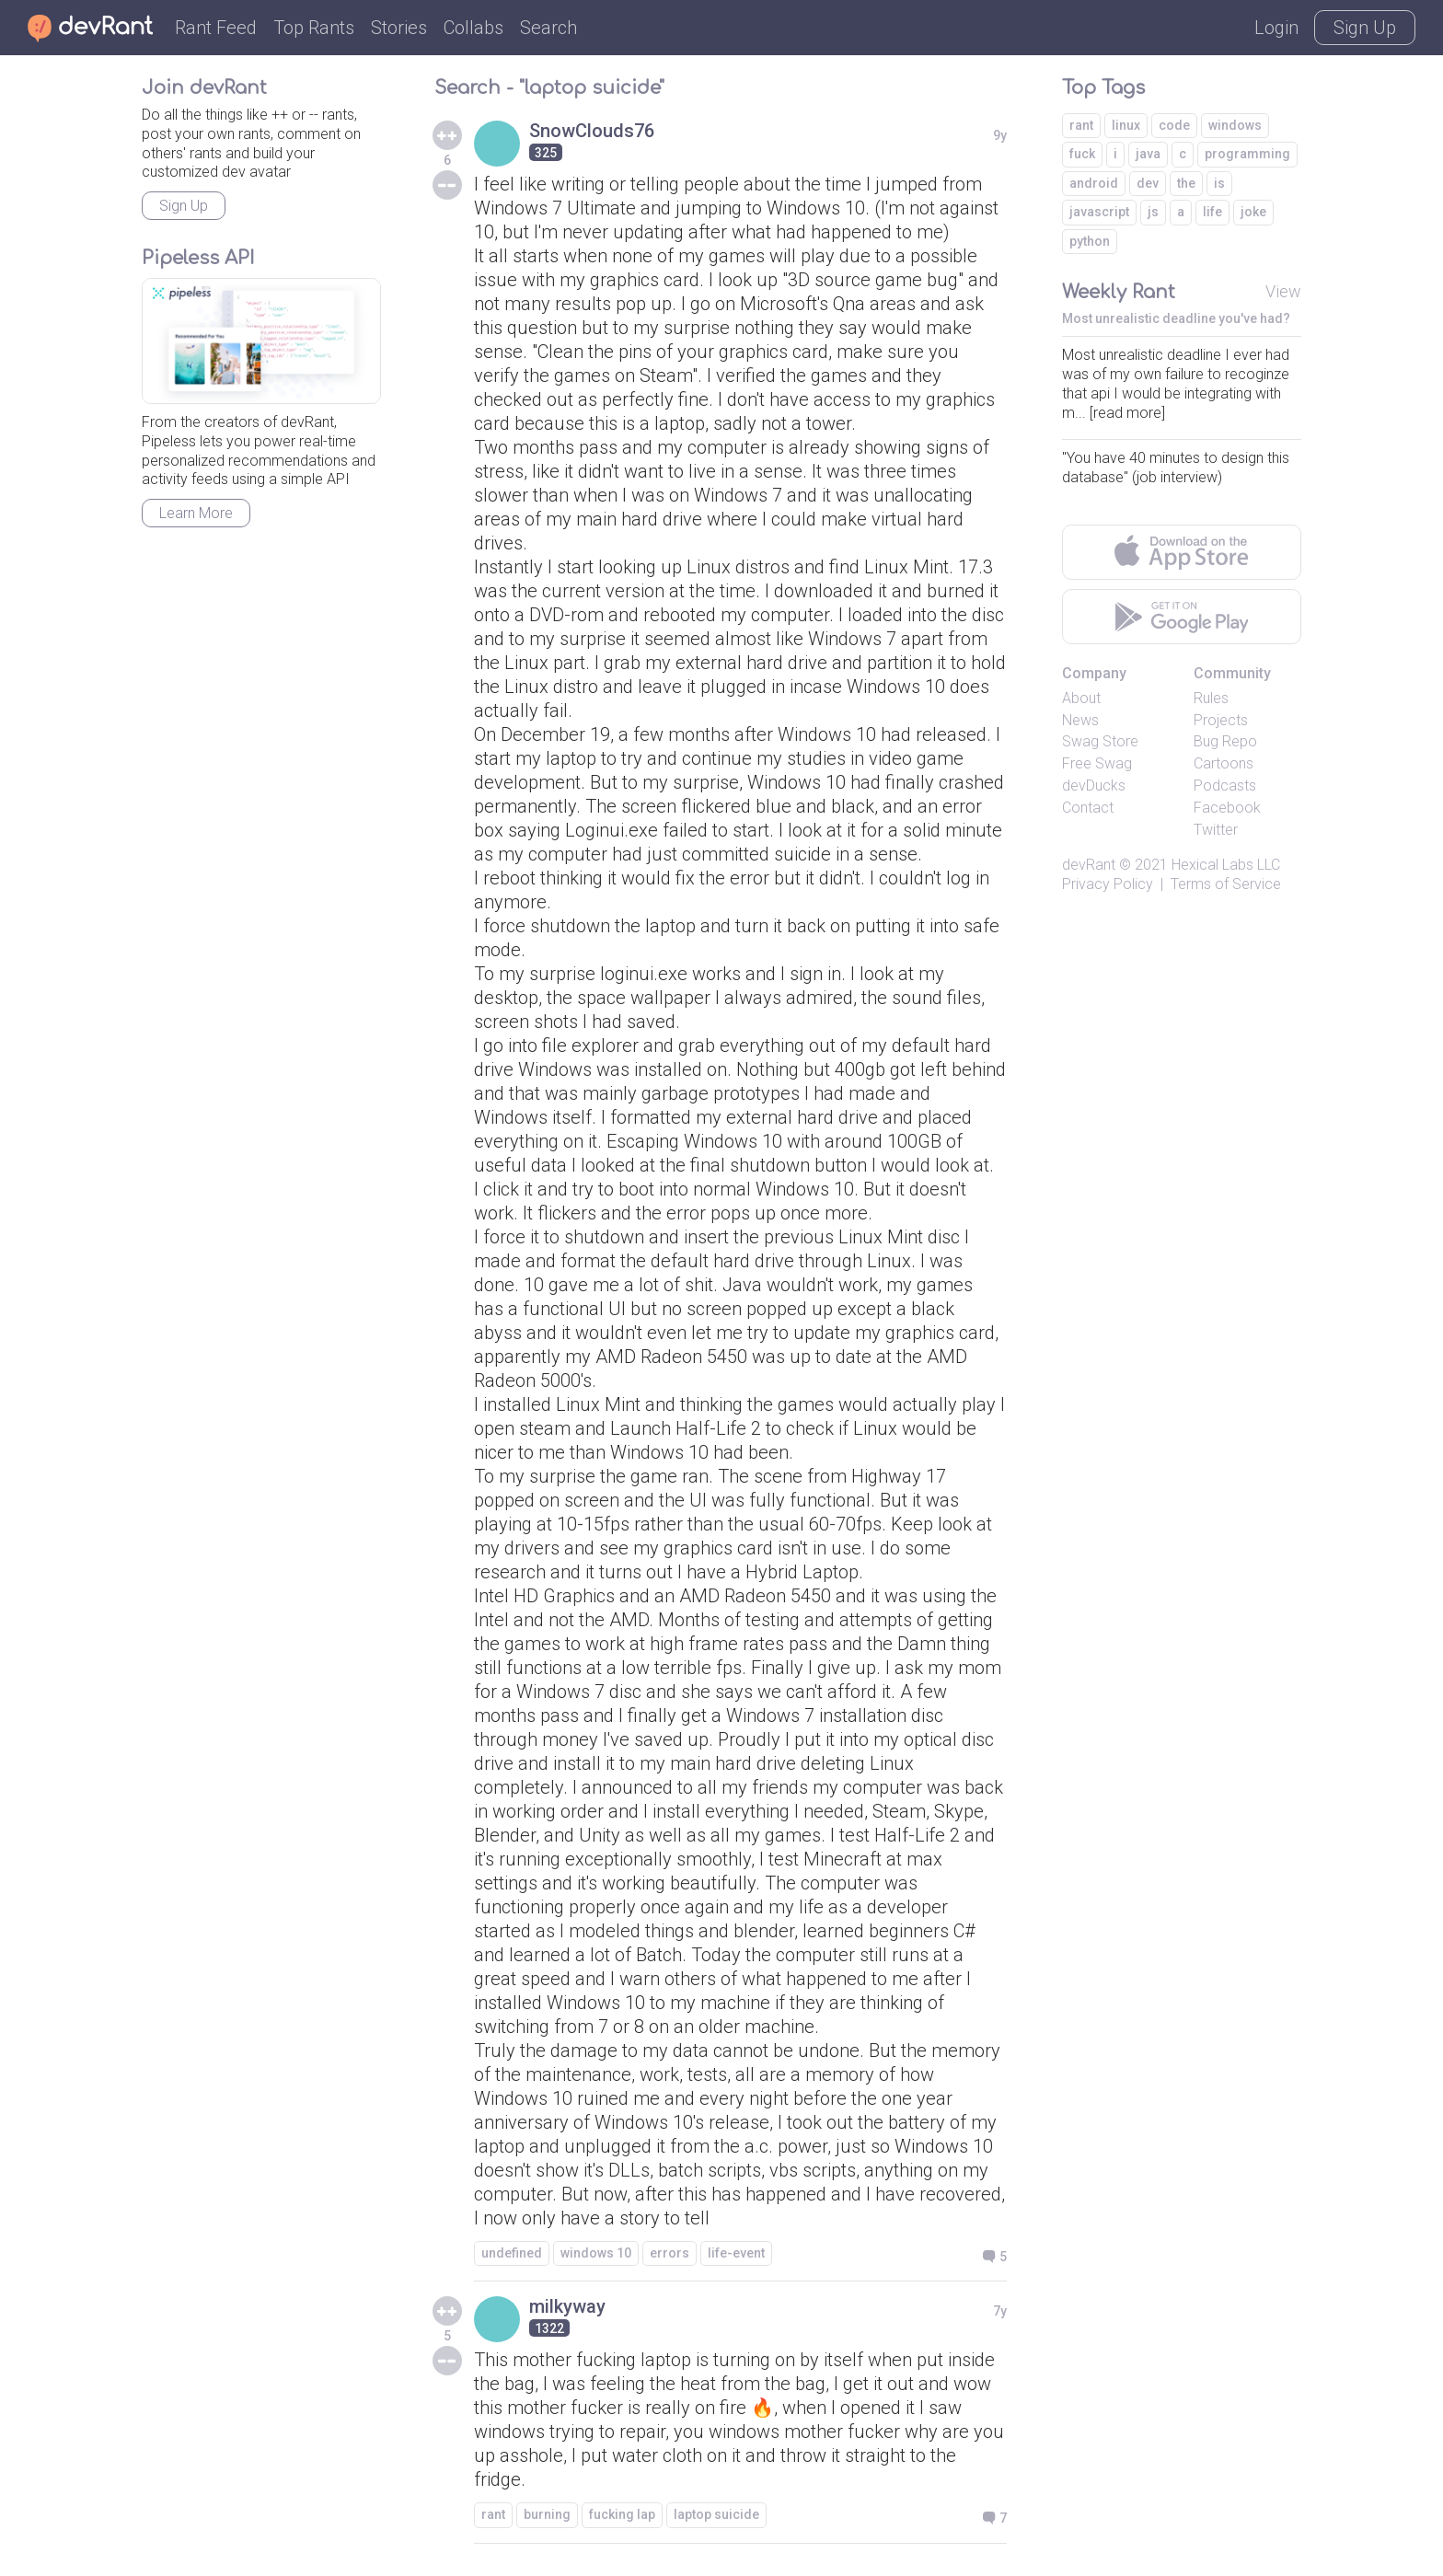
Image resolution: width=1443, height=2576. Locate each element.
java (1148, 153)
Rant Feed (216, 28)
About (1081, 698)
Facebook (1227, 807)
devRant (1088, 864)
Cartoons (1223, 763)
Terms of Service (1226, 884)
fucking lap (622, 2514)
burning (547, 2514)
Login (1276, 28)
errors (669, 2253)
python (1089, 241)
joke (1253, 211)
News (1080, 720)
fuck (1082, 153)
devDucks (1094, 785)
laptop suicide (716, 2514)
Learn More (196, 513)
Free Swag (1097, 763)
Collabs (473, 28)
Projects (1221, 720)
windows (1235, 125)
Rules (1211, 698)
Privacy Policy (1107, 884)
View (1283, 291)
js (1153, 211)
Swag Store (1100, 741)
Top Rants (313, 28)
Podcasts (1225, 785)
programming (1247, 153)
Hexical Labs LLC (1226, 864)
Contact (1088, 807)
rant (493, 2514)
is (1219, 183)
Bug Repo (1225, 741)
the (1186, 183)
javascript (1099, 211)
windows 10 (595, 2253)
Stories (399, 28)
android (1093, 183)
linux (1126, 125)
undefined (511, 2253)
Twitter (1216, 829)
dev (1148, 183)
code (1174, 125)
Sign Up (1364, 28)
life (1212, 211)
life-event (736, 2253)
